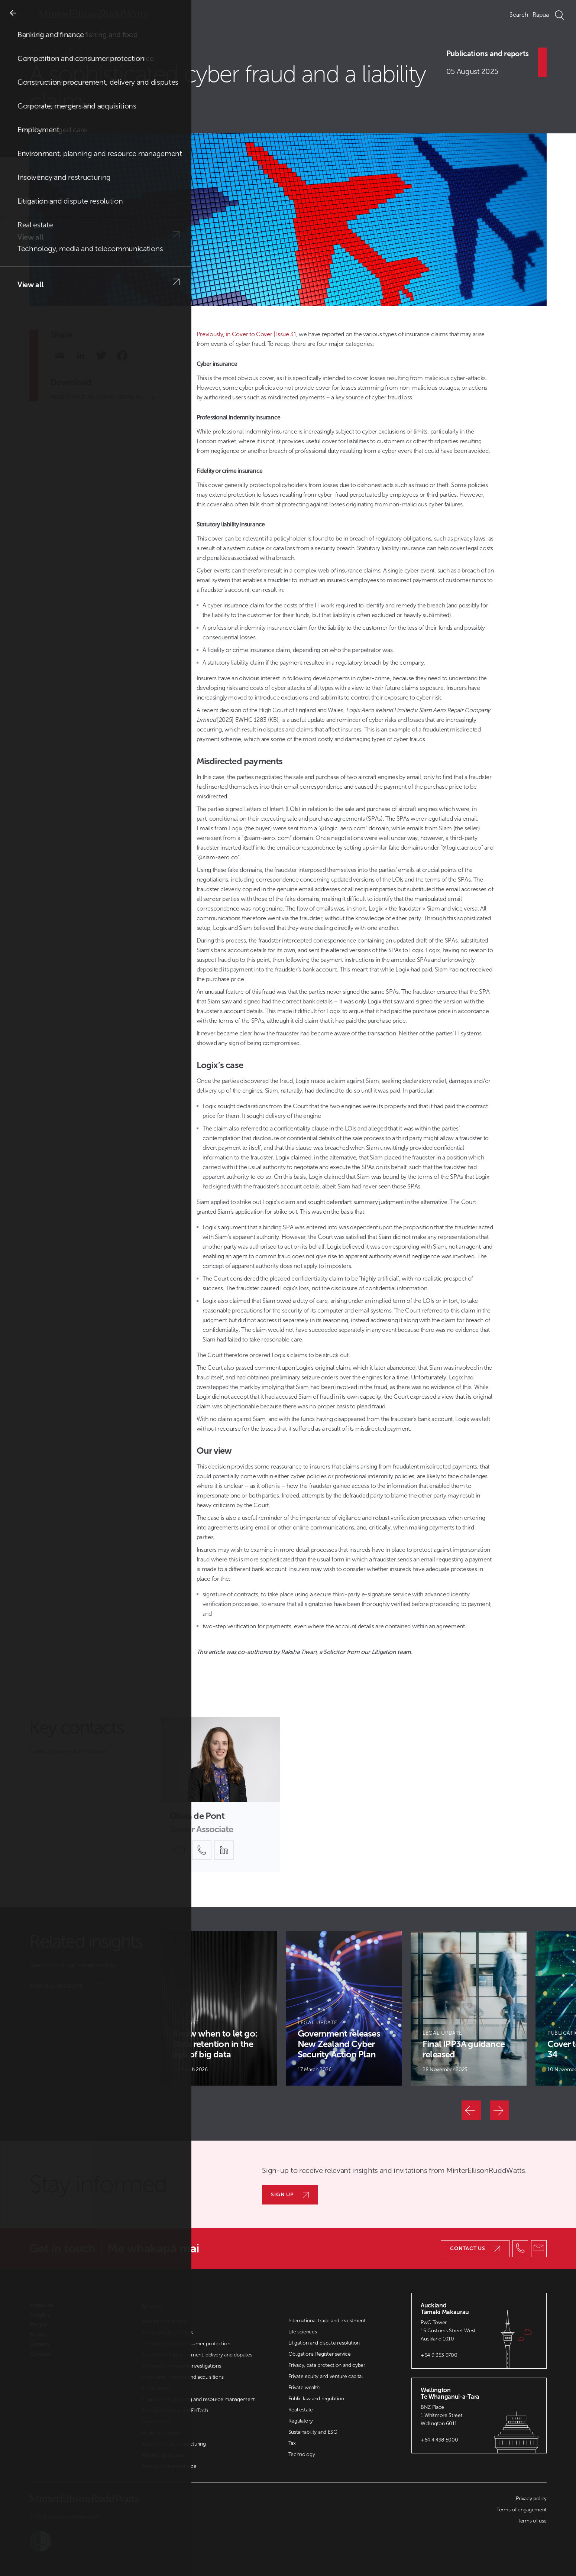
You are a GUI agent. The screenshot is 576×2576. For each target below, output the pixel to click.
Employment (156, 2388)
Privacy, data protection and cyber (326, 2365)
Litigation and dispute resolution (324, 2343)
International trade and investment (327, 2320)
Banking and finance (164, 2321)
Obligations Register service (319, 2354)
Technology (301, 2454)
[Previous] (471, 2110)
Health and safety (161, 2433)
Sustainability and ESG (312, 2432)
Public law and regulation (316, 2398)
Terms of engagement (521, 2510)
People (38, 2324)
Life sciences (302, 2332)
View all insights (64, 1985)
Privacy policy (531, 2498)
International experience (169, 2466)
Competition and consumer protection (186, 2343)
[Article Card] (219, 2008)
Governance (156, 2421)
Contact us (475, 2248)
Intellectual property (164, 2455)
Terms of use (532, 2521)
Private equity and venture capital (325, 2376)
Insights (57, 51)
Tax (292, 2443)
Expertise (41, 2305)
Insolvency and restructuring (174, 2444)
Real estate (300, 2410)
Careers (39, 2344)
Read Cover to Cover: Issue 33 (103, 397)
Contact (40, 2354)
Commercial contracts (167, 2332)
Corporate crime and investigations (181, 2366)
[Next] (499, 2110)
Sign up (290, 2194)
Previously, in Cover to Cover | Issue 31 (246, 334)
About (37, 2334)
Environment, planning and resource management (198, 2399)
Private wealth (304, 2387)
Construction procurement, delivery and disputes (197, 2355)
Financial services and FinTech (175, 2410)
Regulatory (300, 2421)
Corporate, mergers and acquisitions (182, 2377)
